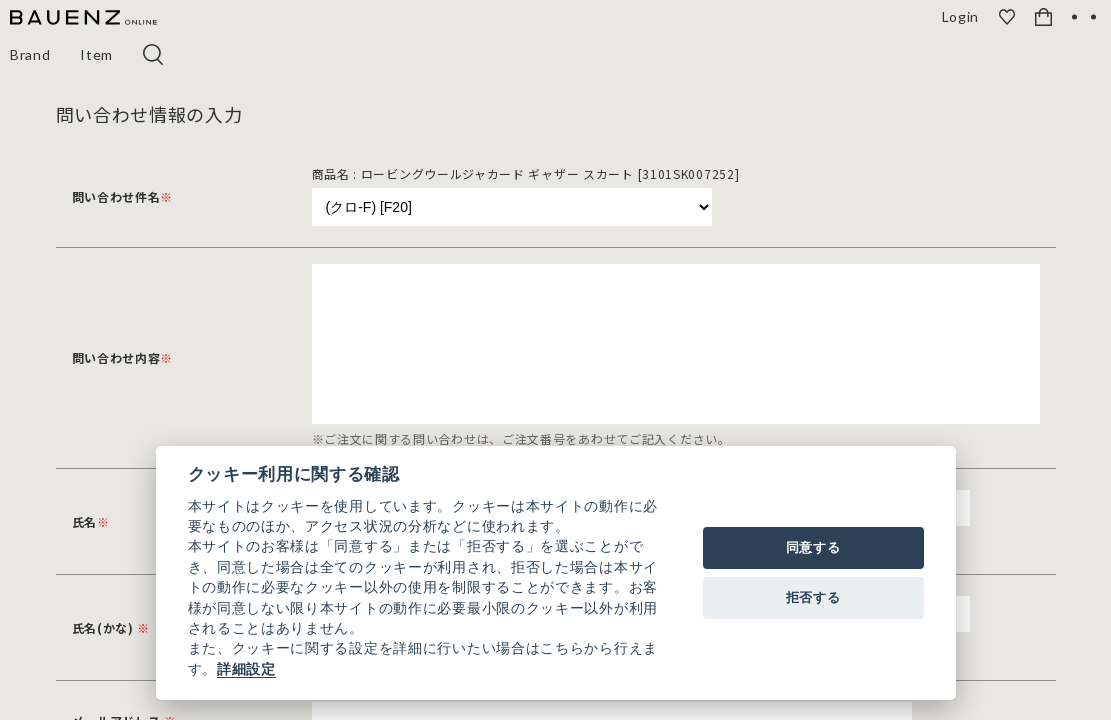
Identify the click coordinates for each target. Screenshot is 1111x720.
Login (962, 17)
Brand (30, 54)
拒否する (813, 597)
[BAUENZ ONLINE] (83, 18)
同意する (813, 547)
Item (97, 54)
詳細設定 (246, 669)
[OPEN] (1084, 17)
